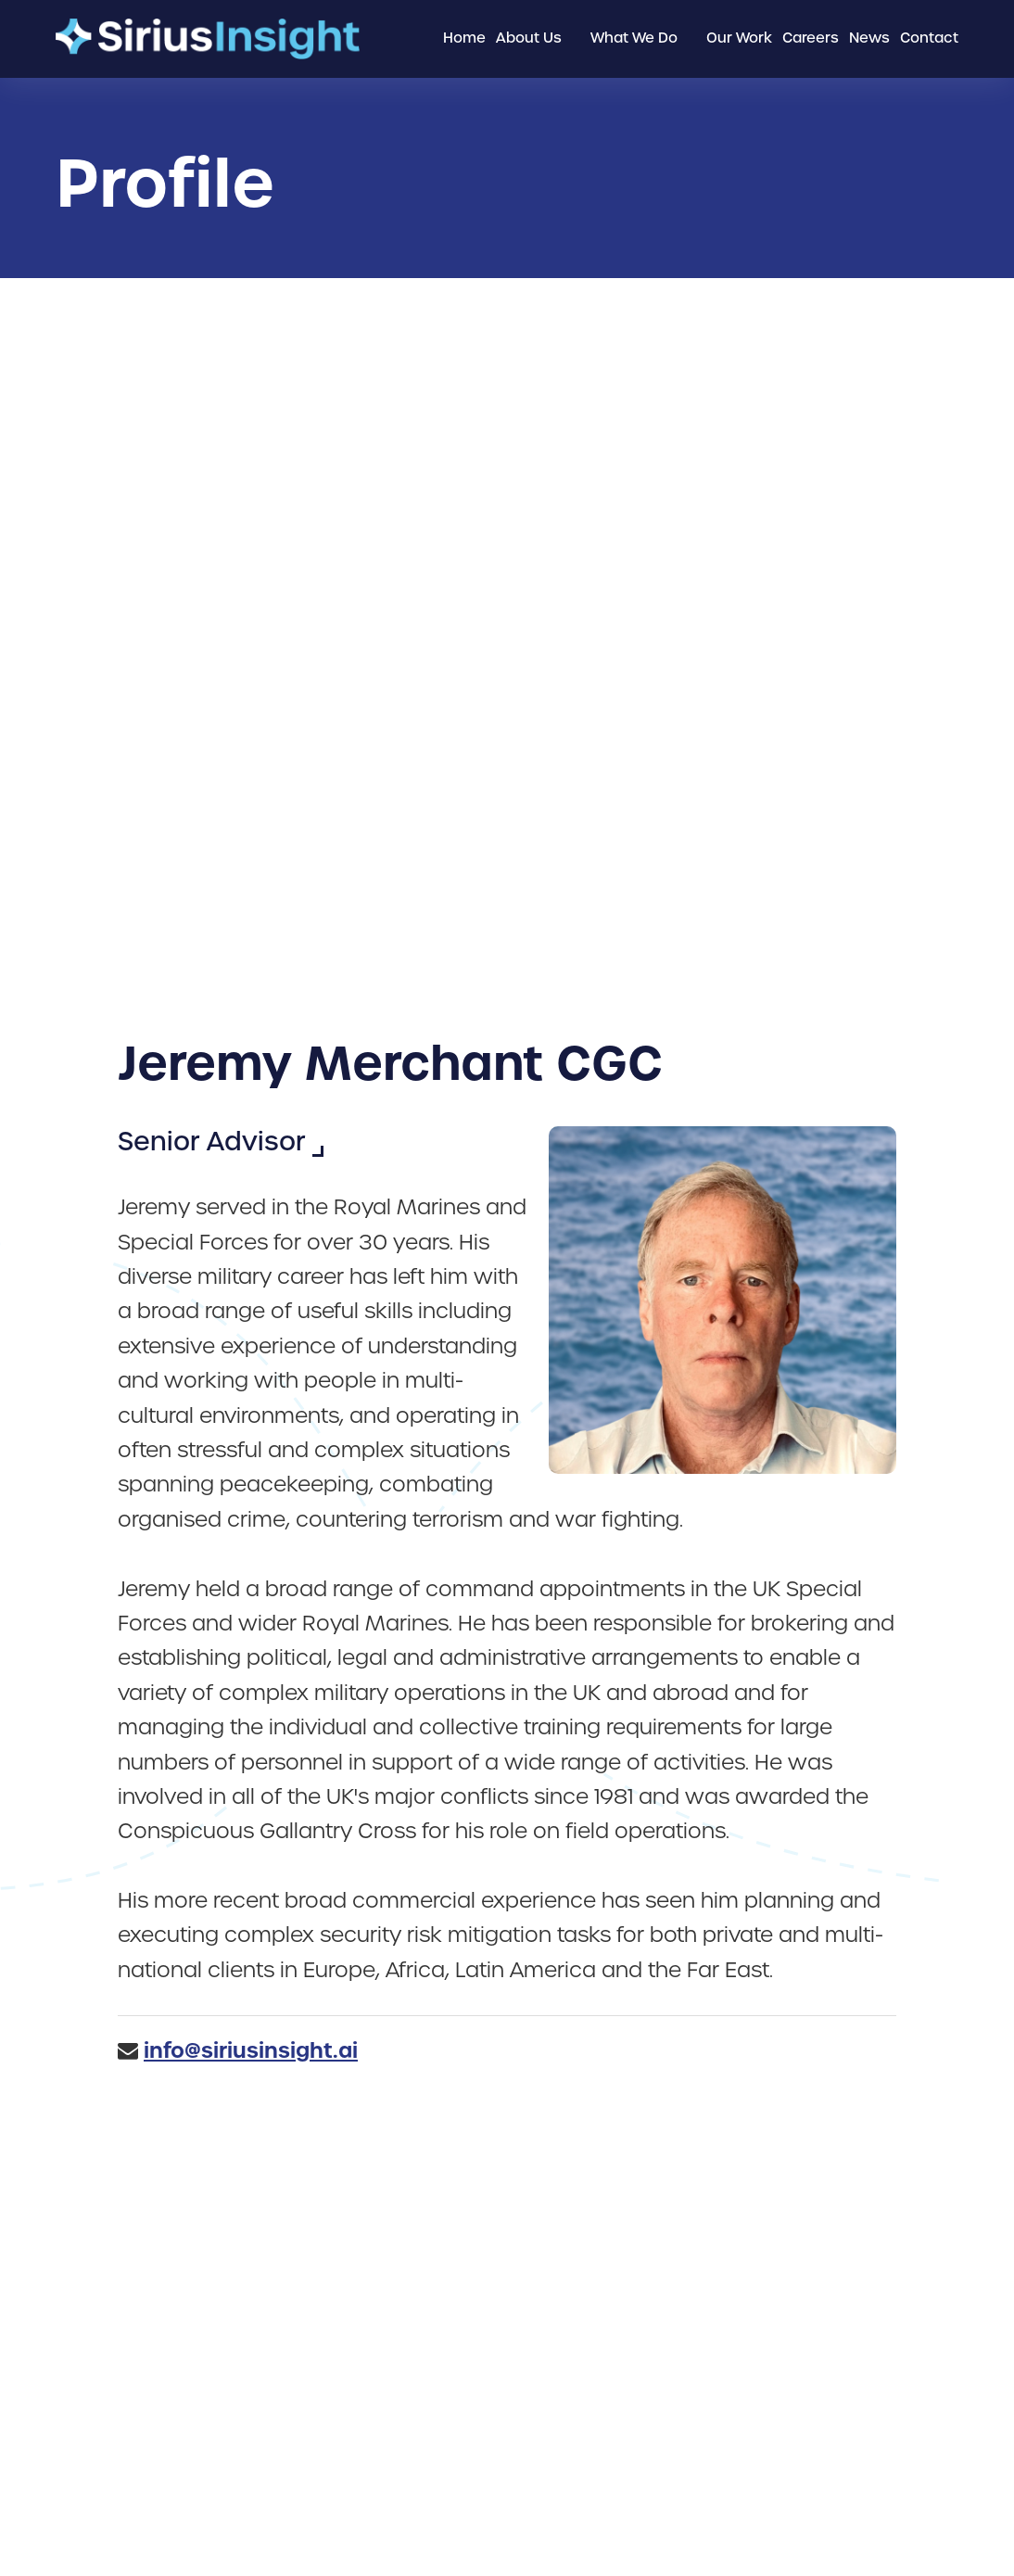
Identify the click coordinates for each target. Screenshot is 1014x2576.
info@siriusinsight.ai (251, 2050)
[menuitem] (464, 39)
